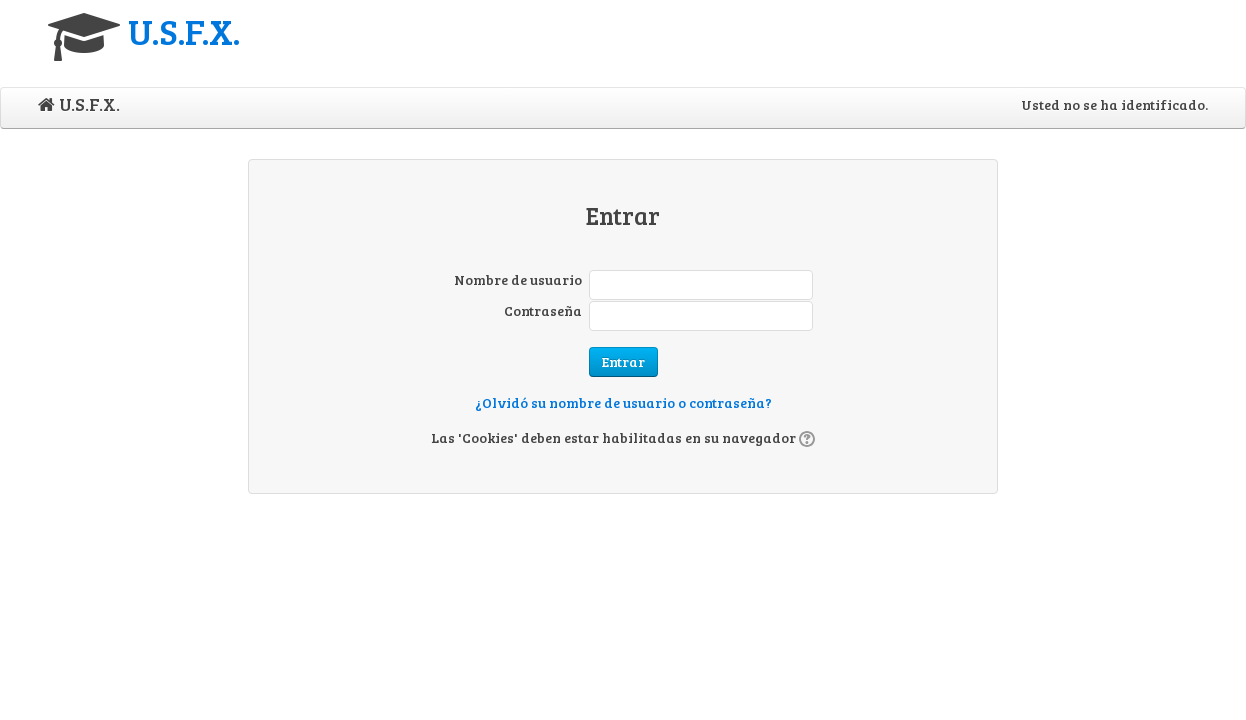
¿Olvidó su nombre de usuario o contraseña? (623, 402)
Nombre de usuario (518, 279)
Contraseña (543, 310)
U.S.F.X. (184, 30)
